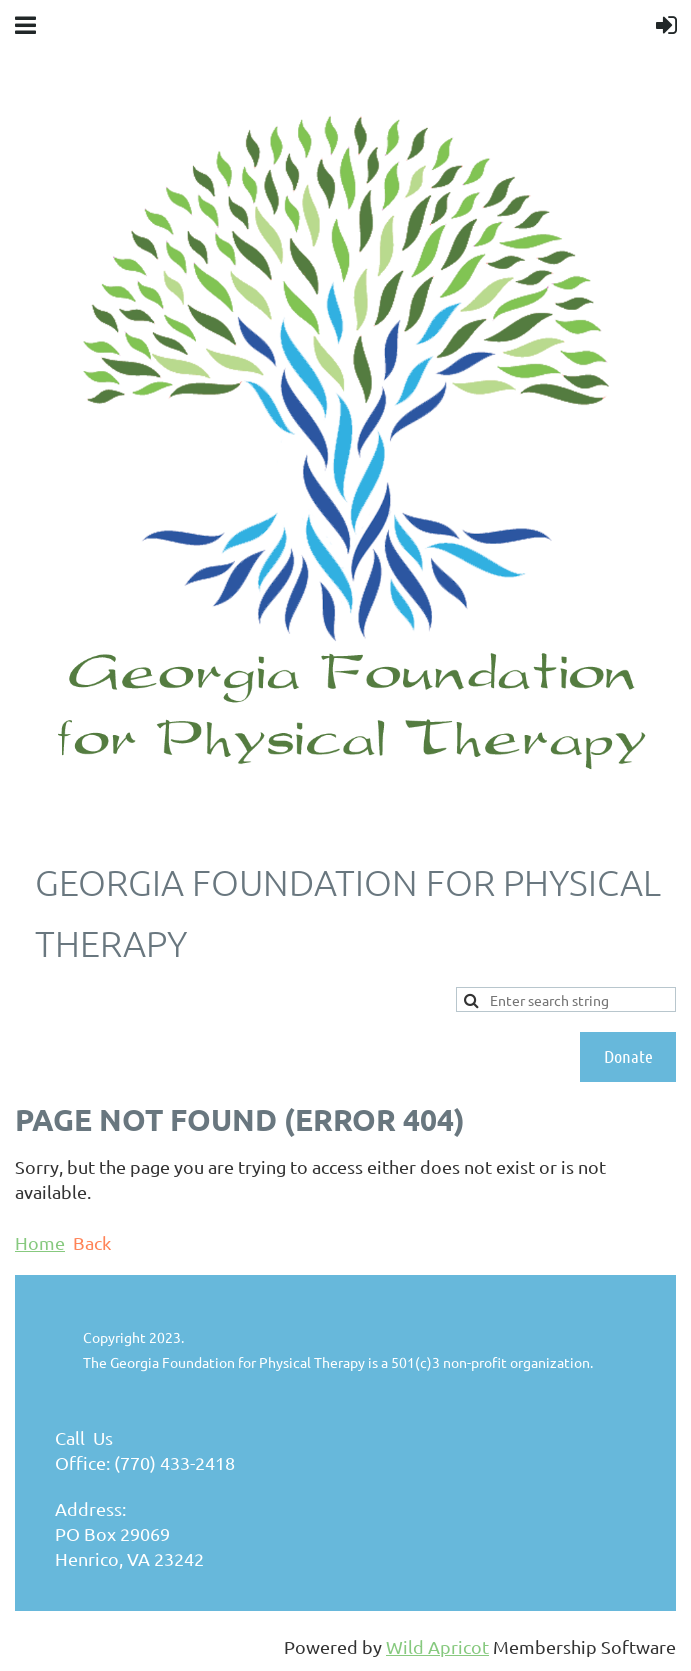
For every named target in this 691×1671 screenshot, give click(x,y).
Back (92, 1242)
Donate (628, 1056)
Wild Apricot (437, 1646)
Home (40, 1242)
